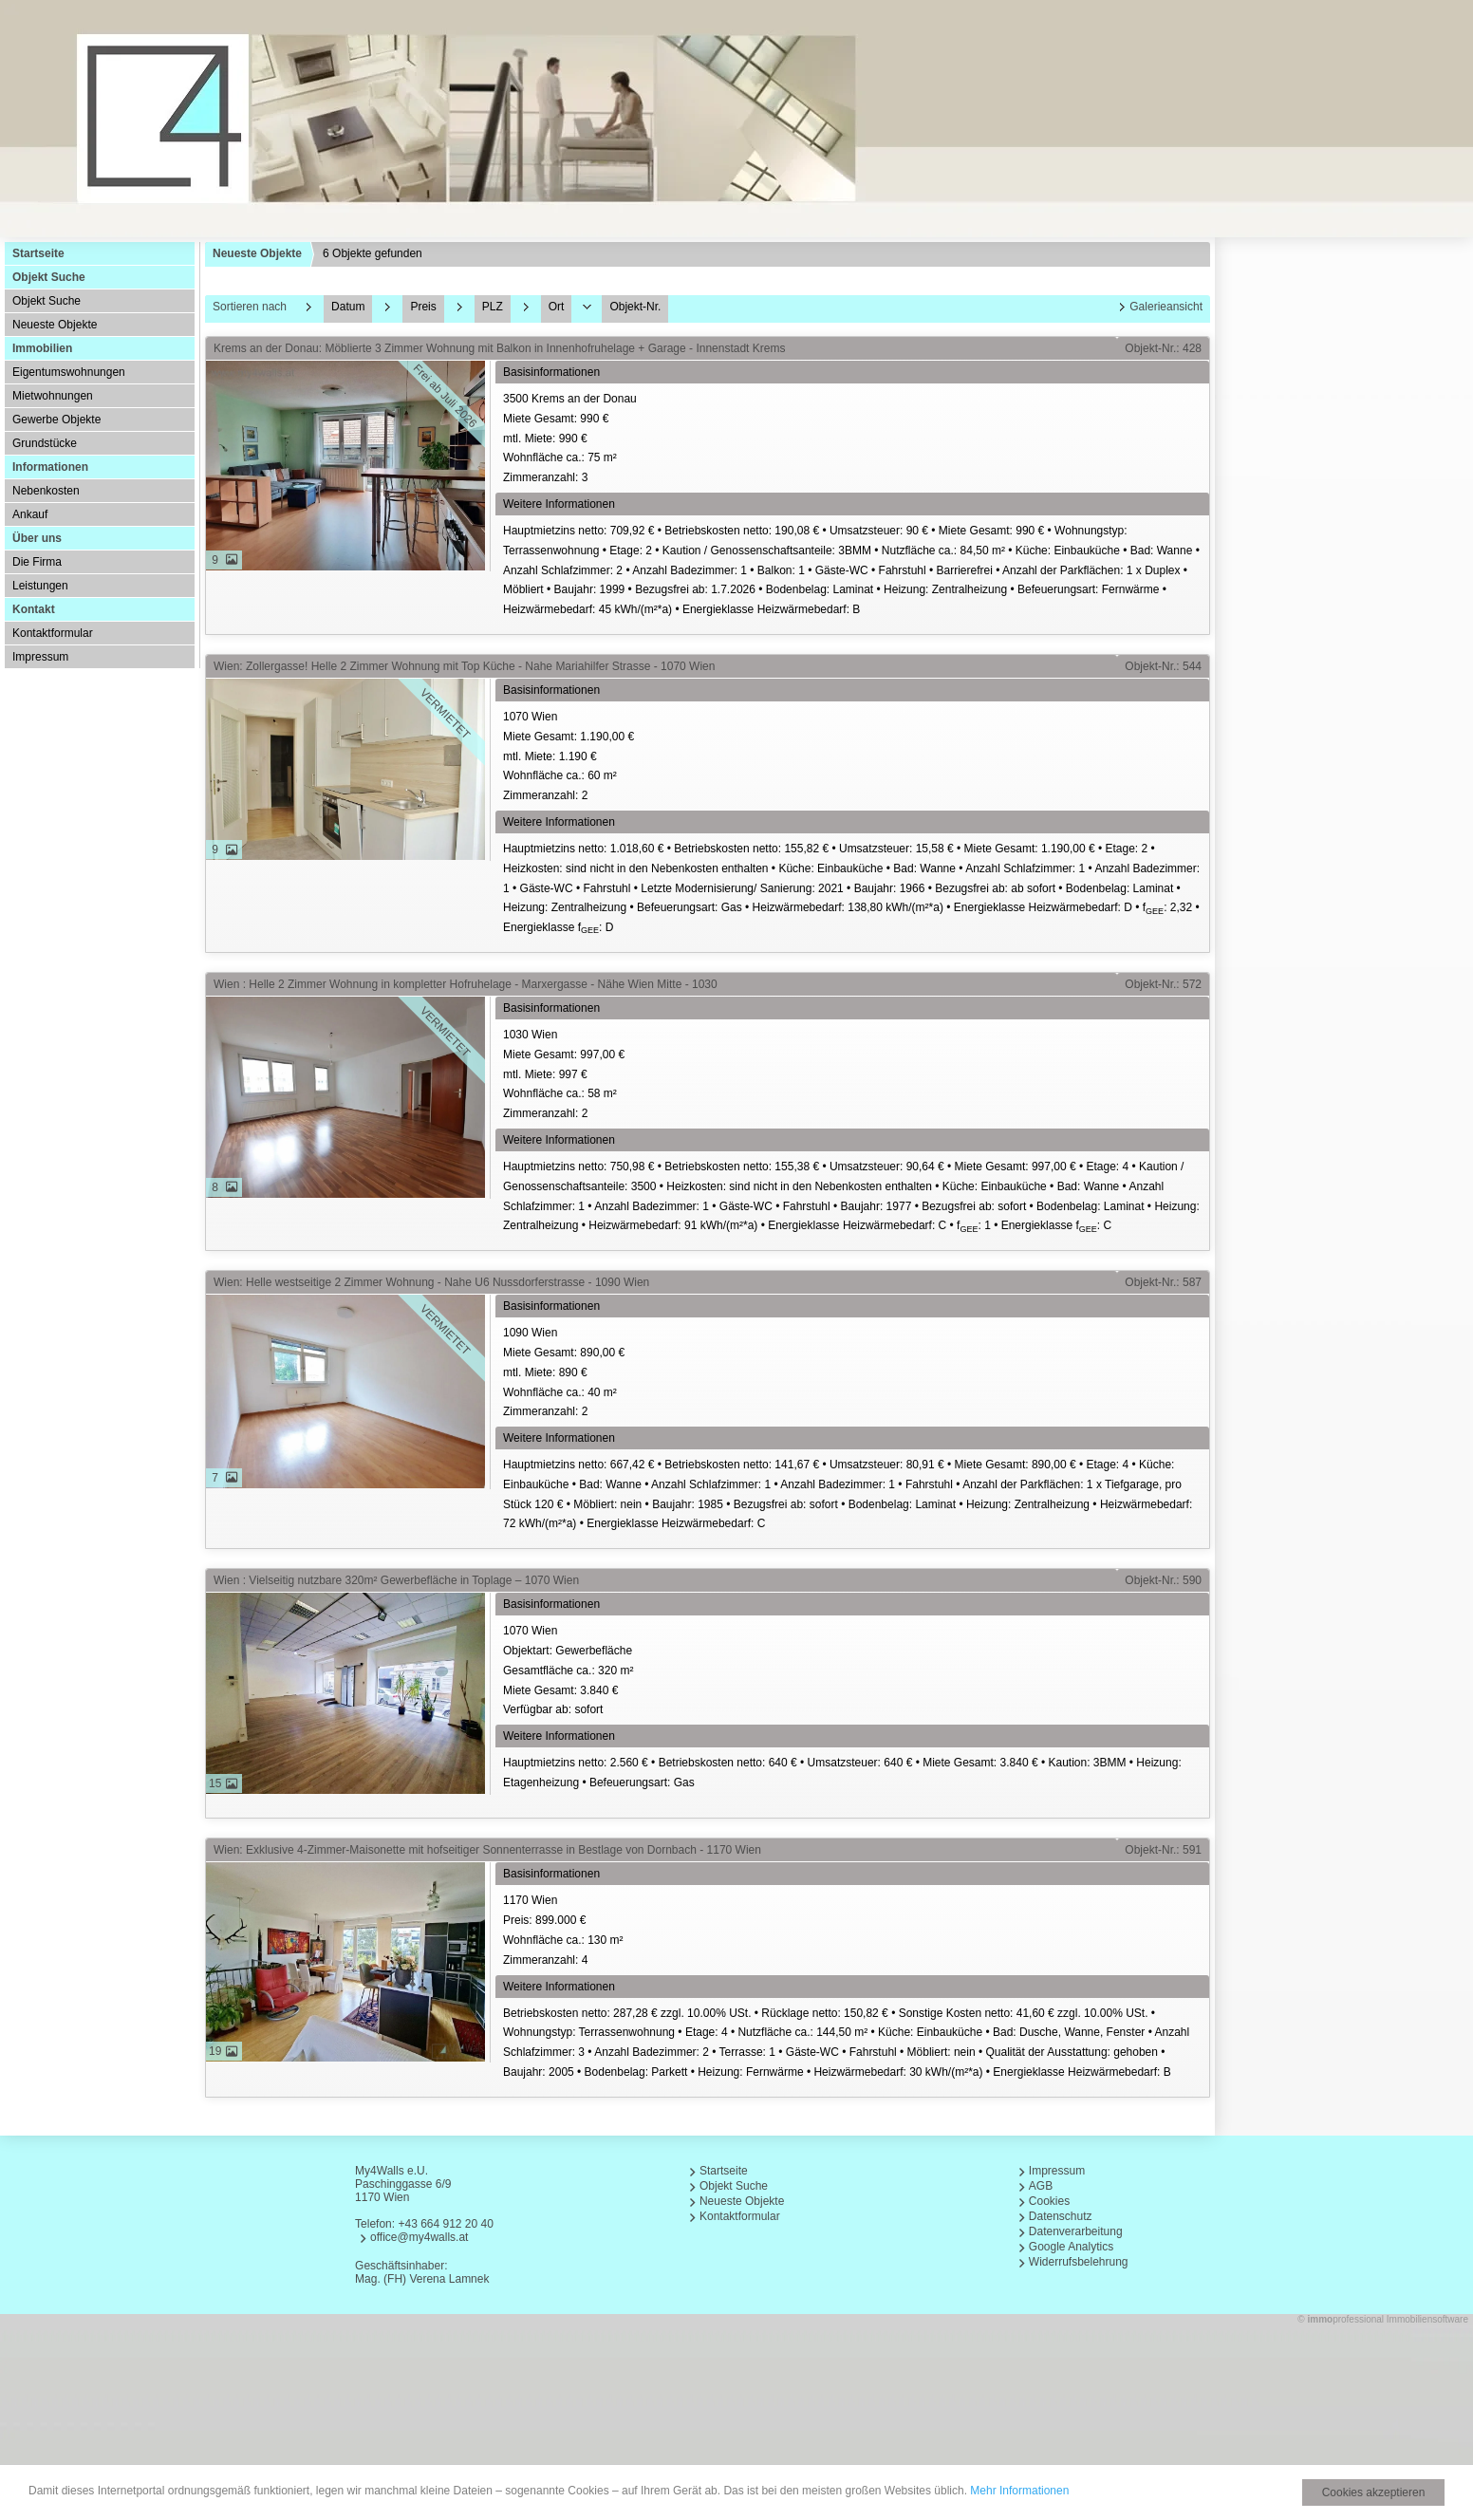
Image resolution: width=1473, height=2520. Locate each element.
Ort (557, 306)
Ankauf (29, 514)
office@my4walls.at (419, 2237)
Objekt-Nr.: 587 (1163, 1282)
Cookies (1049, 2201)
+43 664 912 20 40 (445, 2224)
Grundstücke (44, 443)
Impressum (40, 656)
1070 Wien (853, 758)
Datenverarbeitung (1076, 2231)
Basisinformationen (551, 372)
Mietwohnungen (52, 395)
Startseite (38, 253)
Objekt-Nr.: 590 (1163, 1580)
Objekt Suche (46, 301)
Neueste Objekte (54, 324)
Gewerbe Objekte (56, 419)
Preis (423, 306)
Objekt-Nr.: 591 (1163, 1850)
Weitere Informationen (559, 504)
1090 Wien (853, 1374)
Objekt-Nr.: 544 (1163, 666)
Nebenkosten (46, 490)
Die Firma (37, 562)
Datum (347, 306)
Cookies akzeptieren (1374, 2492)
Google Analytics (1071, 2246)
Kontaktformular (52, 633)
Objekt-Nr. (635, 306)
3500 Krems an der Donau (853, 440)
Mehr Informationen (1019, 2490)
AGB (1041, 2186)
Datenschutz (1060, 2216)
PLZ (492, 306)
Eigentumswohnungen (68, 372)
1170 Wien (853, 1931)
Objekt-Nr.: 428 (1163, 348)
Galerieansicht (1166, 306)
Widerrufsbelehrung (1078, 2261)
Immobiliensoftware (1427, 2319)
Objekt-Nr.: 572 (1163, 984)
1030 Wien (853, 1076)
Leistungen (40, 585)
